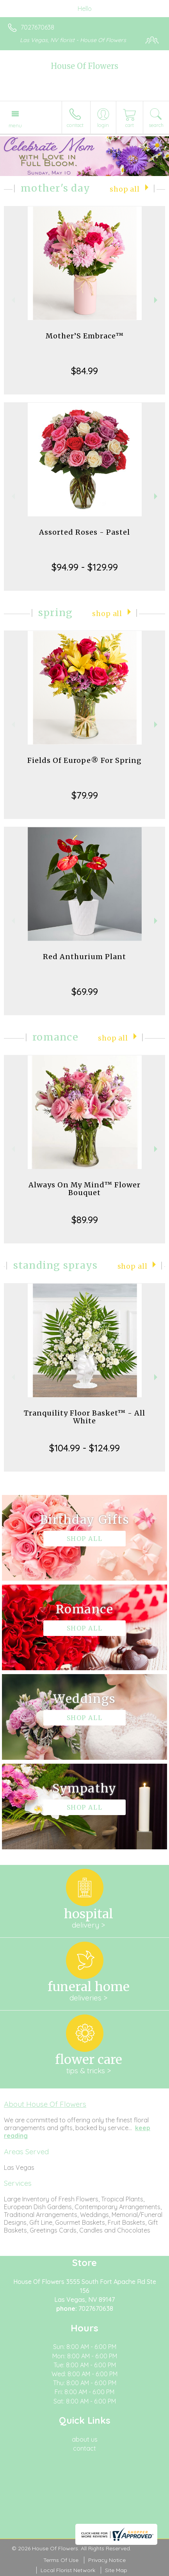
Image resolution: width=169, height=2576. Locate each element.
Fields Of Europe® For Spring (84, 760)
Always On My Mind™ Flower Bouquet (84, 1188)
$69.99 (84, 991)
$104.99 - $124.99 (84, 1448)
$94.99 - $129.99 (85, 567)
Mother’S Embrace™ (85, 335)
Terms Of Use (60, 2560)
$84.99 (84, 371)
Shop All (125, 189)
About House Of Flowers (45, 2104)
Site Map (116, 2570)
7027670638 (37, 27)
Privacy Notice (107, 2560)
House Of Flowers (84, 66)
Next (156, 300)
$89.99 (84, 1219)
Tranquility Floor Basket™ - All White (84, 1417)
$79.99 (84, 795)
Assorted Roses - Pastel (84, 532)
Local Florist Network (68, 2570)
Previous (12, 300)
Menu (15, 125)
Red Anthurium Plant (84, 956)
